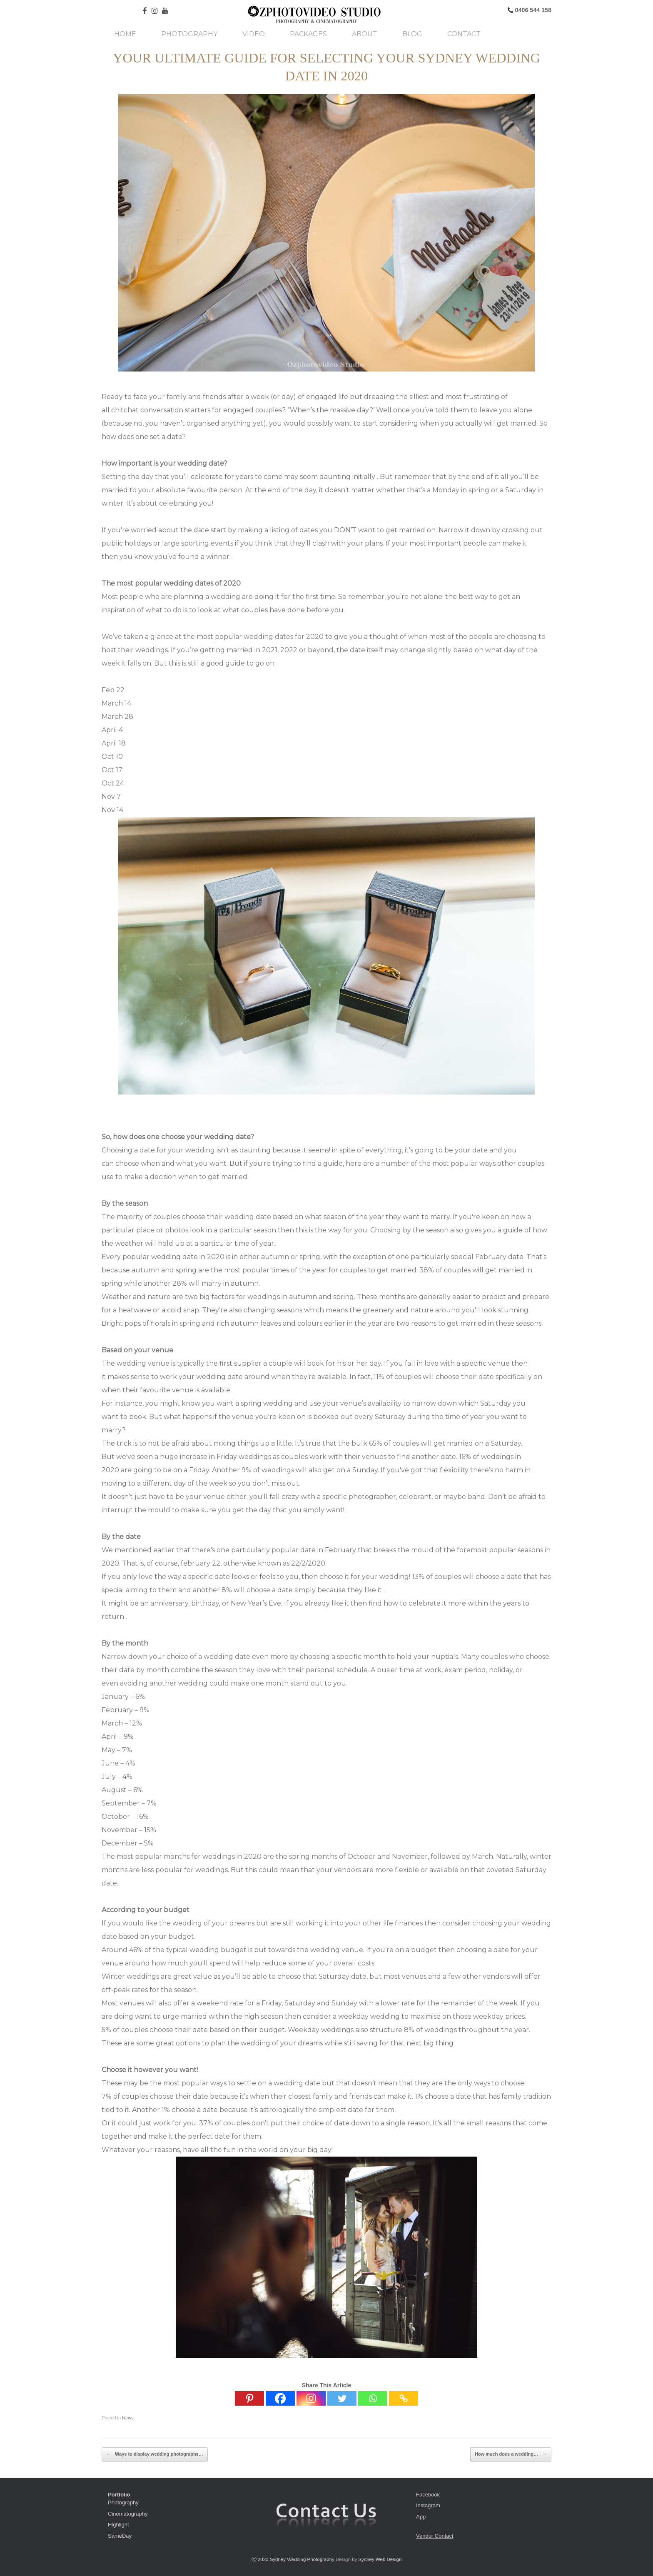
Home (125, 34)
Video (253, 34)
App (421, 2517)
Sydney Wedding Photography (302, 2559)
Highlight (118, 2524)
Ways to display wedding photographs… (154, 2454)
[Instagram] (311, 2398)
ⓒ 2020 (261, 2559)
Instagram (428, 2505)
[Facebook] (280, 2398)
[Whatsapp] (372, 2398)
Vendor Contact (435, 2536)
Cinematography (127, 2514)
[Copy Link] (403, 2398)
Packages (308, 34)
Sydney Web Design (379, 2559)
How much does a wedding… (511, 2454)
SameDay (120, 2536)
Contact (464, 34)
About (364, 34)
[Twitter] (341, 2398)
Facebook (428, 2494)
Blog (412, 34)
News (128, 2417)
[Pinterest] (249, 2398)
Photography (189, 34)
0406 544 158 (532, 10)
